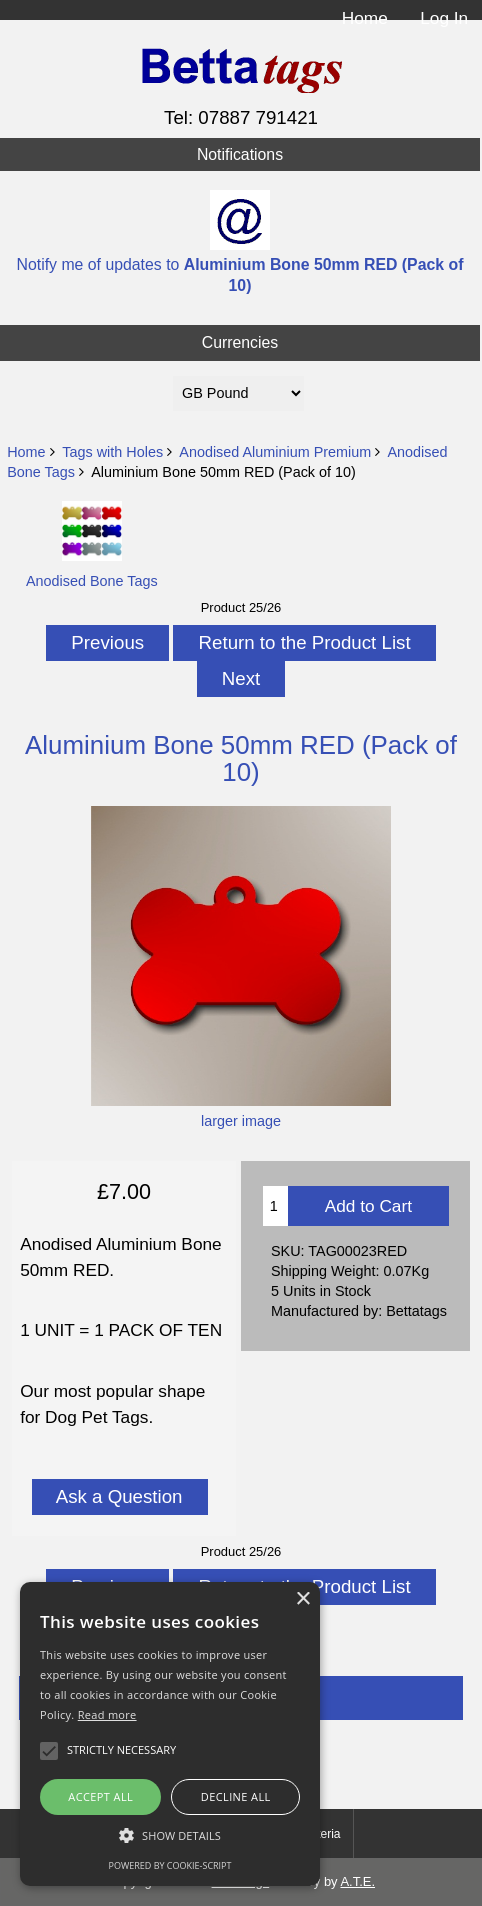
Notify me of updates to (240, 241)
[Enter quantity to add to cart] (275, 1206)
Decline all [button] (236, 1796)
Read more (107, 1714)
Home (365, 18)
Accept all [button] (100, 1796)
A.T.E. (357, 1881)
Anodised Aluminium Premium (275, 452)
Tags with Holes (112, 452)
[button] (170, 1835)
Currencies (240, 342)
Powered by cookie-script (170, 1865)
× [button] (302, 1599)
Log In (444, 18)
